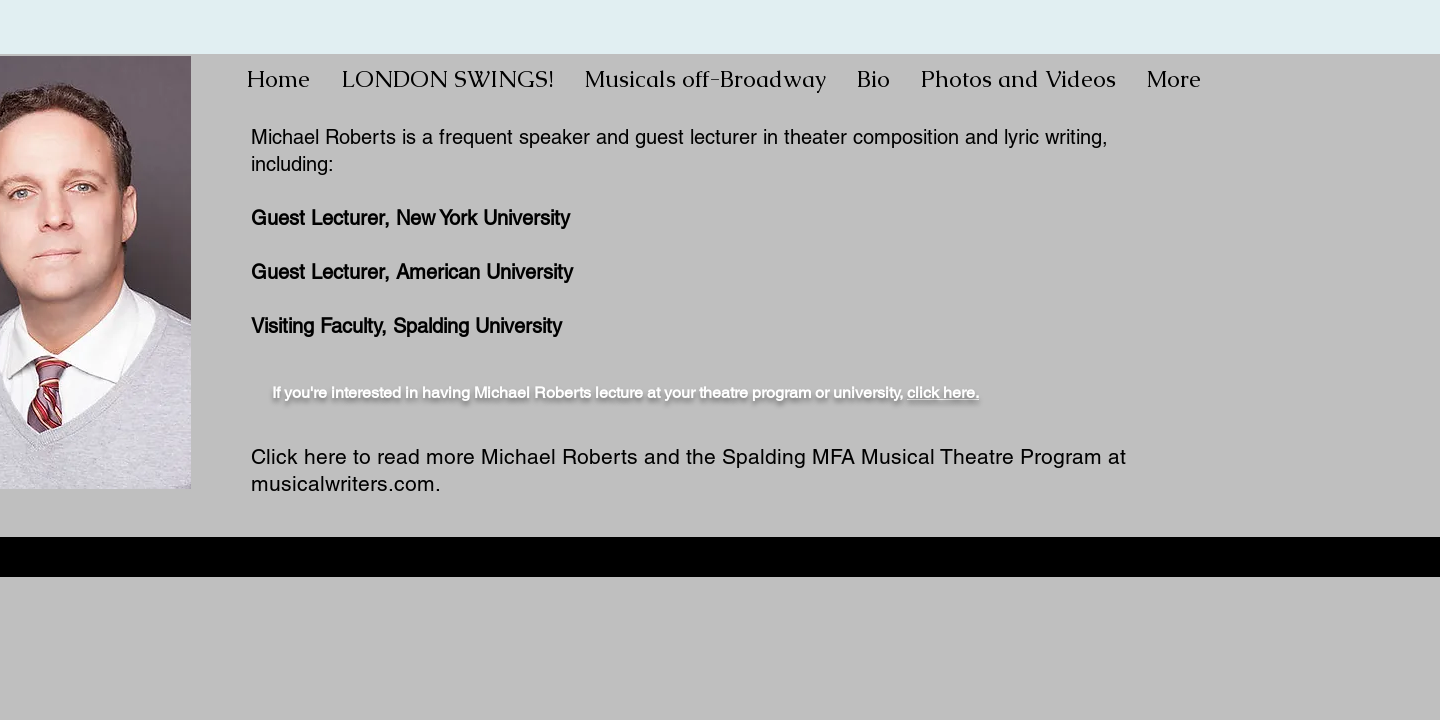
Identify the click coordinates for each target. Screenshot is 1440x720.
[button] (705, 79)
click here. (943, 392)
